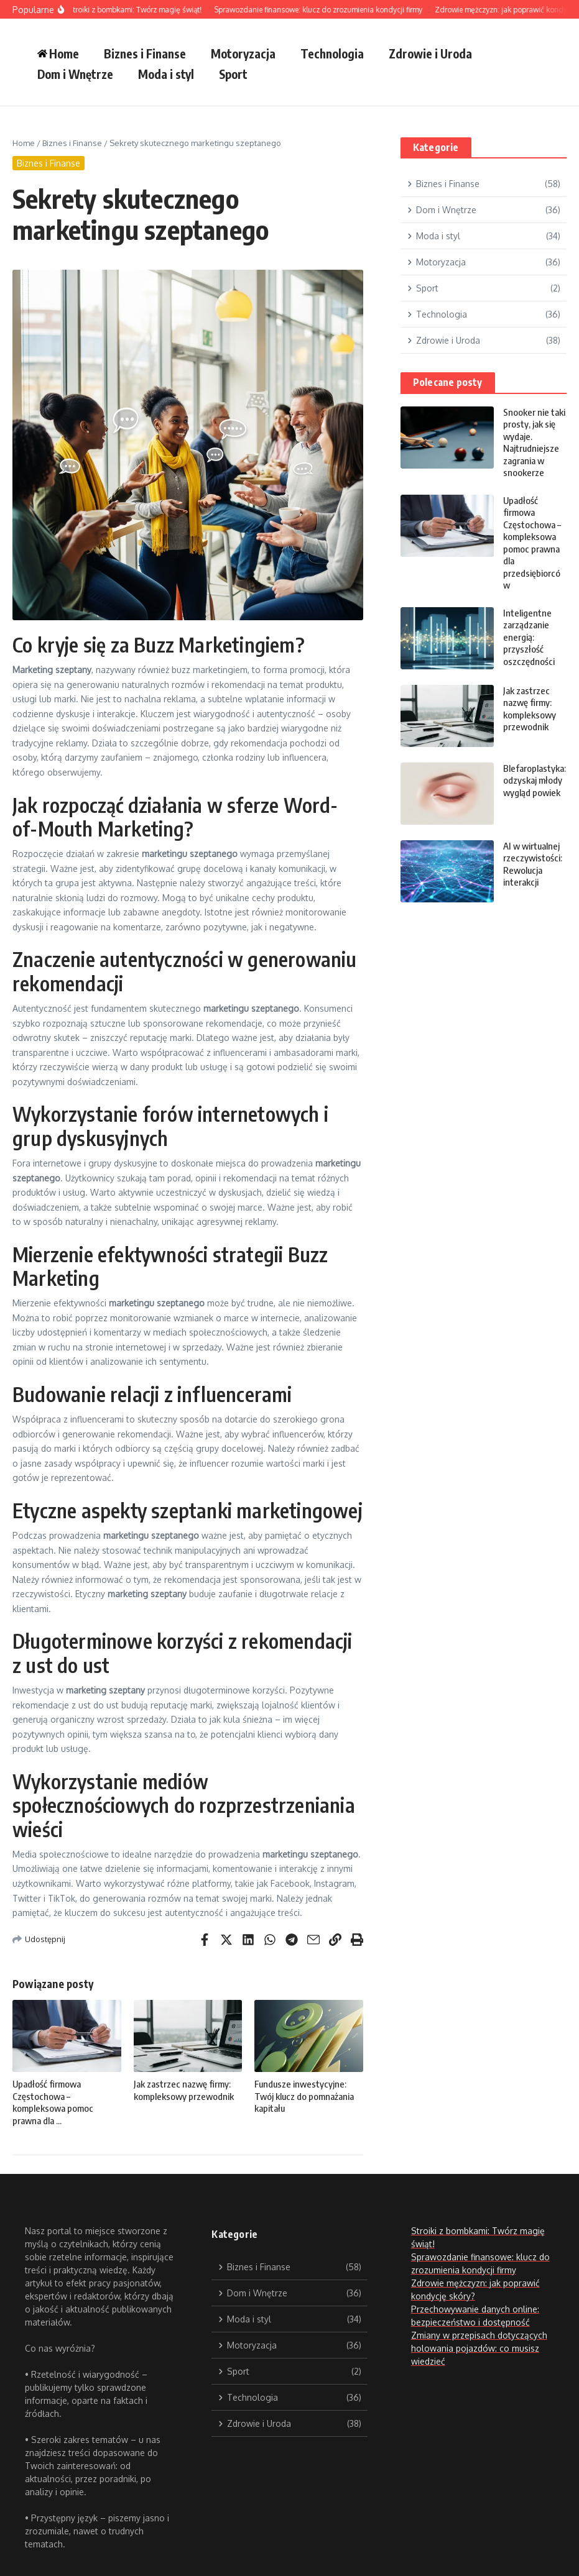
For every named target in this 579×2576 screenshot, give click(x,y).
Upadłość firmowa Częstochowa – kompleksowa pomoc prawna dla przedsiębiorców (532, 543)
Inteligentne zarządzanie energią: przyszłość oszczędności (529, 637)
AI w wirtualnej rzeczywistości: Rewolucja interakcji (532, 864)
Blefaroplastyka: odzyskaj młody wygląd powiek (534, 780)
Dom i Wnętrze (75, 73)
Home (23, 143)
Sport (233, 73)
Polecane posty (448, 382)
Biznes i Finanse (145, 53)
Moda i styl (166, 73)
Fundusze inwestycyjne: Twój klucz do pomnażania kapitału (304, 2096)
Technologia (332, 53)
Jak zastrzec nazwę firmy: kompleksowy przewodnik (184, 2090)
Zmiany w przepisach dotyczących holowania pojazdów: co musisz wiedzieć (479, 2348)
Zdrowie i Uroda (430, 53)
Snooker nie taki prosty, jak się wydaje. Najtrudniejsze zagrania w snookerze (534, 442)
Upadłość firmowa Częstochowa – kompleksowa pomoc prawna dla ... (52, 2102)
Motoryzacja (243, 53)
